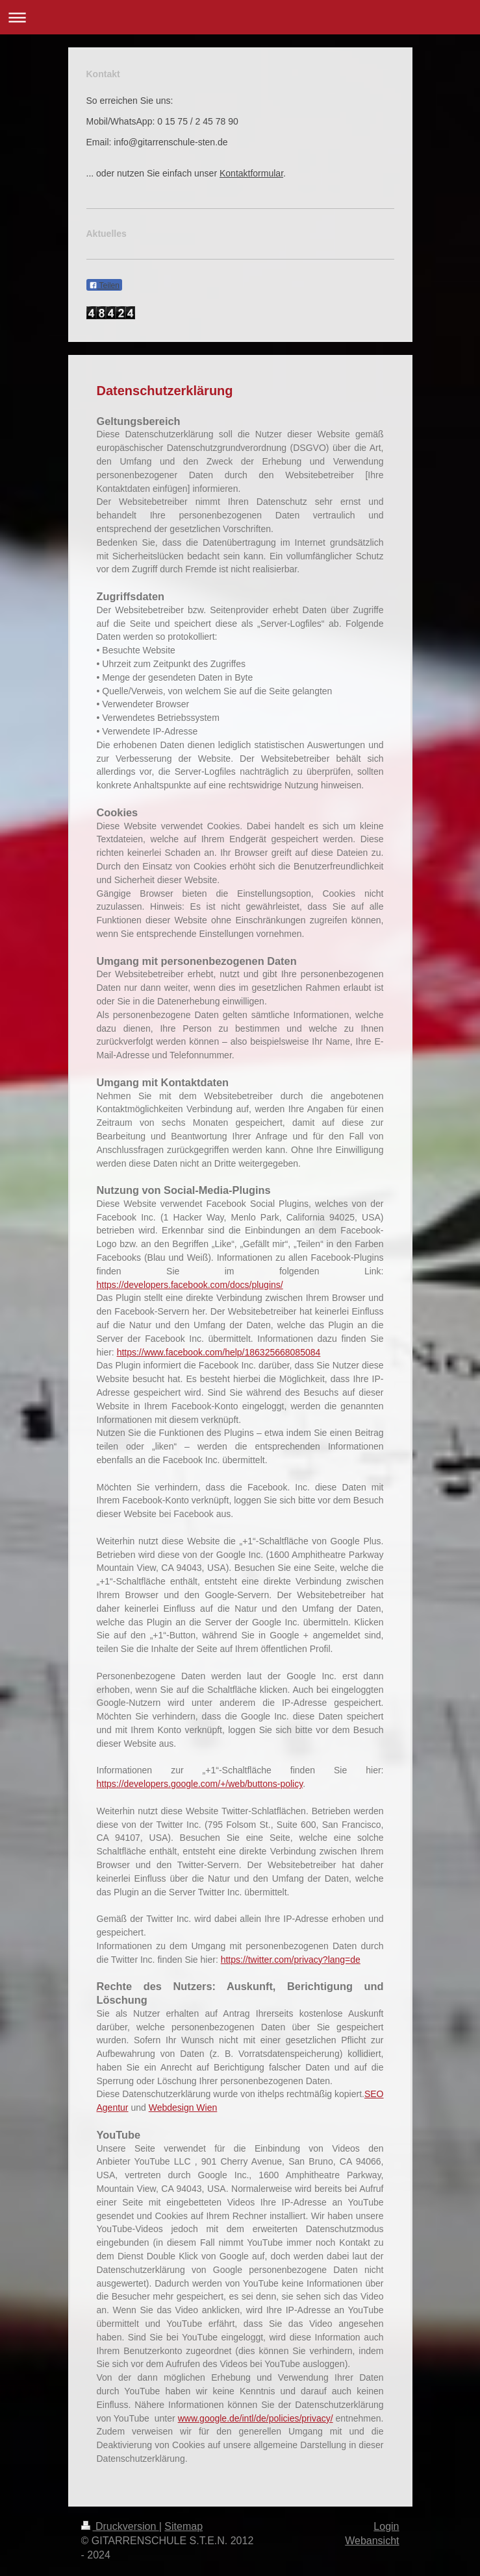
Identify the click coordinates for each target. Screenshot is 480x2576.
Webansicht (372, 2540)
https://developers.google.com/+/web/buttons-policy (200, 1784)
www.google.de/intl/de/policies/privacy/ (255, 2418)
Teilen (104, 285)
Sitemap (183, 2526)
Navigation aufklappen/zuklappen (240, 17)
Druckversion (120, 2526)
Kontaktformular (251, 173)
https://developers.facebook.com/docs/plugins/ (190, 1285)
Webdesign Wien (183, 2107)
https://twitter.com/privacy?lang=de (290, 1959)
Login (386, 2526)
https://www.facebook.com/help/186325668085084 (219, 1352)
